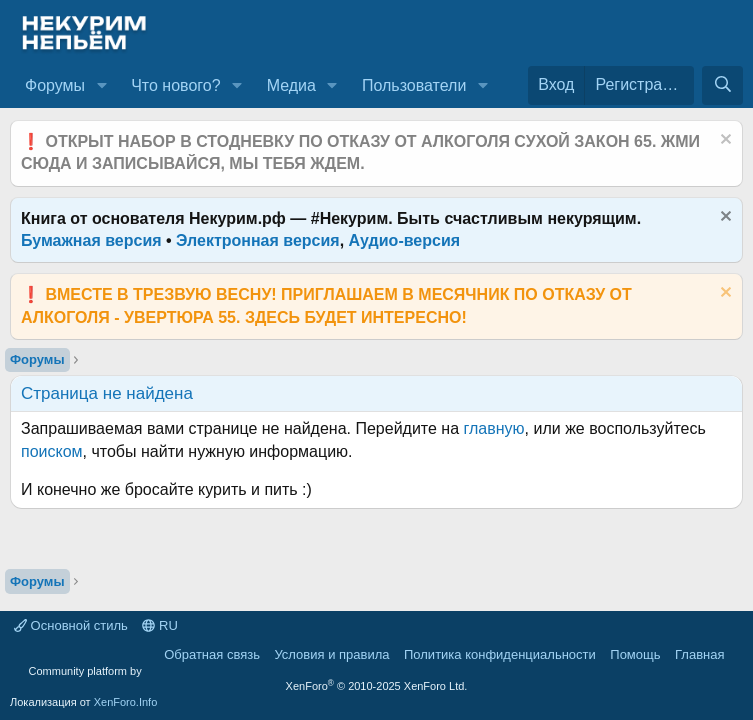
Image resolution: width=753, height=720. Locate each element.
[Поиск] (722, 85)
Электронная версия (258, 240)
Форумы (55, 85)
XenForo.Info (126, 702)
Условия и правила (331, 654)
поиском (52, 451)
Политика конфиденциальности (500, 654)
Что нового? (175, 85)
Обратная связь (212, 654)
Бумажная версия (91, 240)
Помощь (635, 654)
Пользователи (414, 85)
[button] (101, 86)
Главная (699, 654)
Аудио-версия (405, 240)
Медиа (291, 85)
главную (494, 428)
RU (159, 625)
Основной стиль (71, 625)
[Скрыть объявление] (723, 141)
